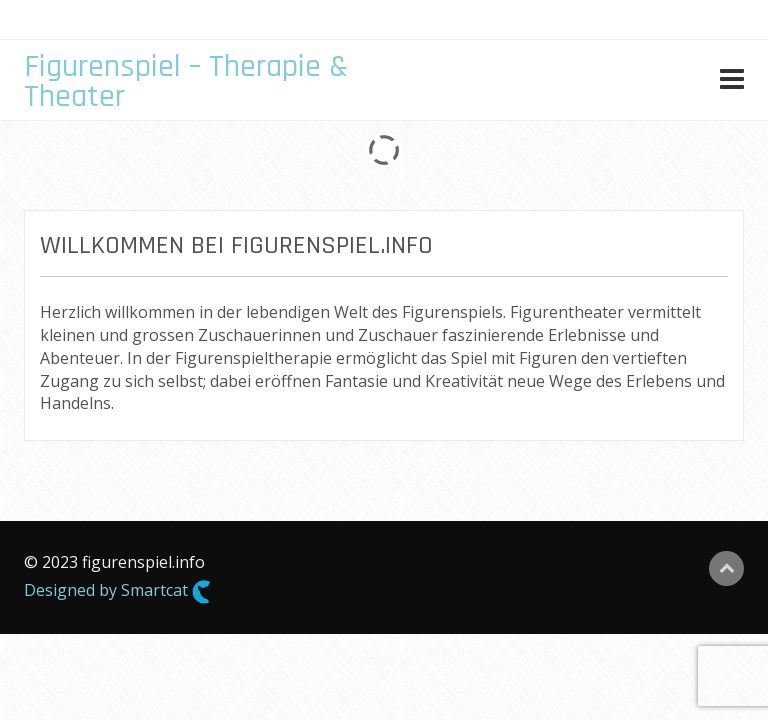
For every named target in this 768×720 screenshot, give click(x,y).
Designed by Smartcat (117, 591)
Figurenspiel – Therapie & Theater (186, 81)
